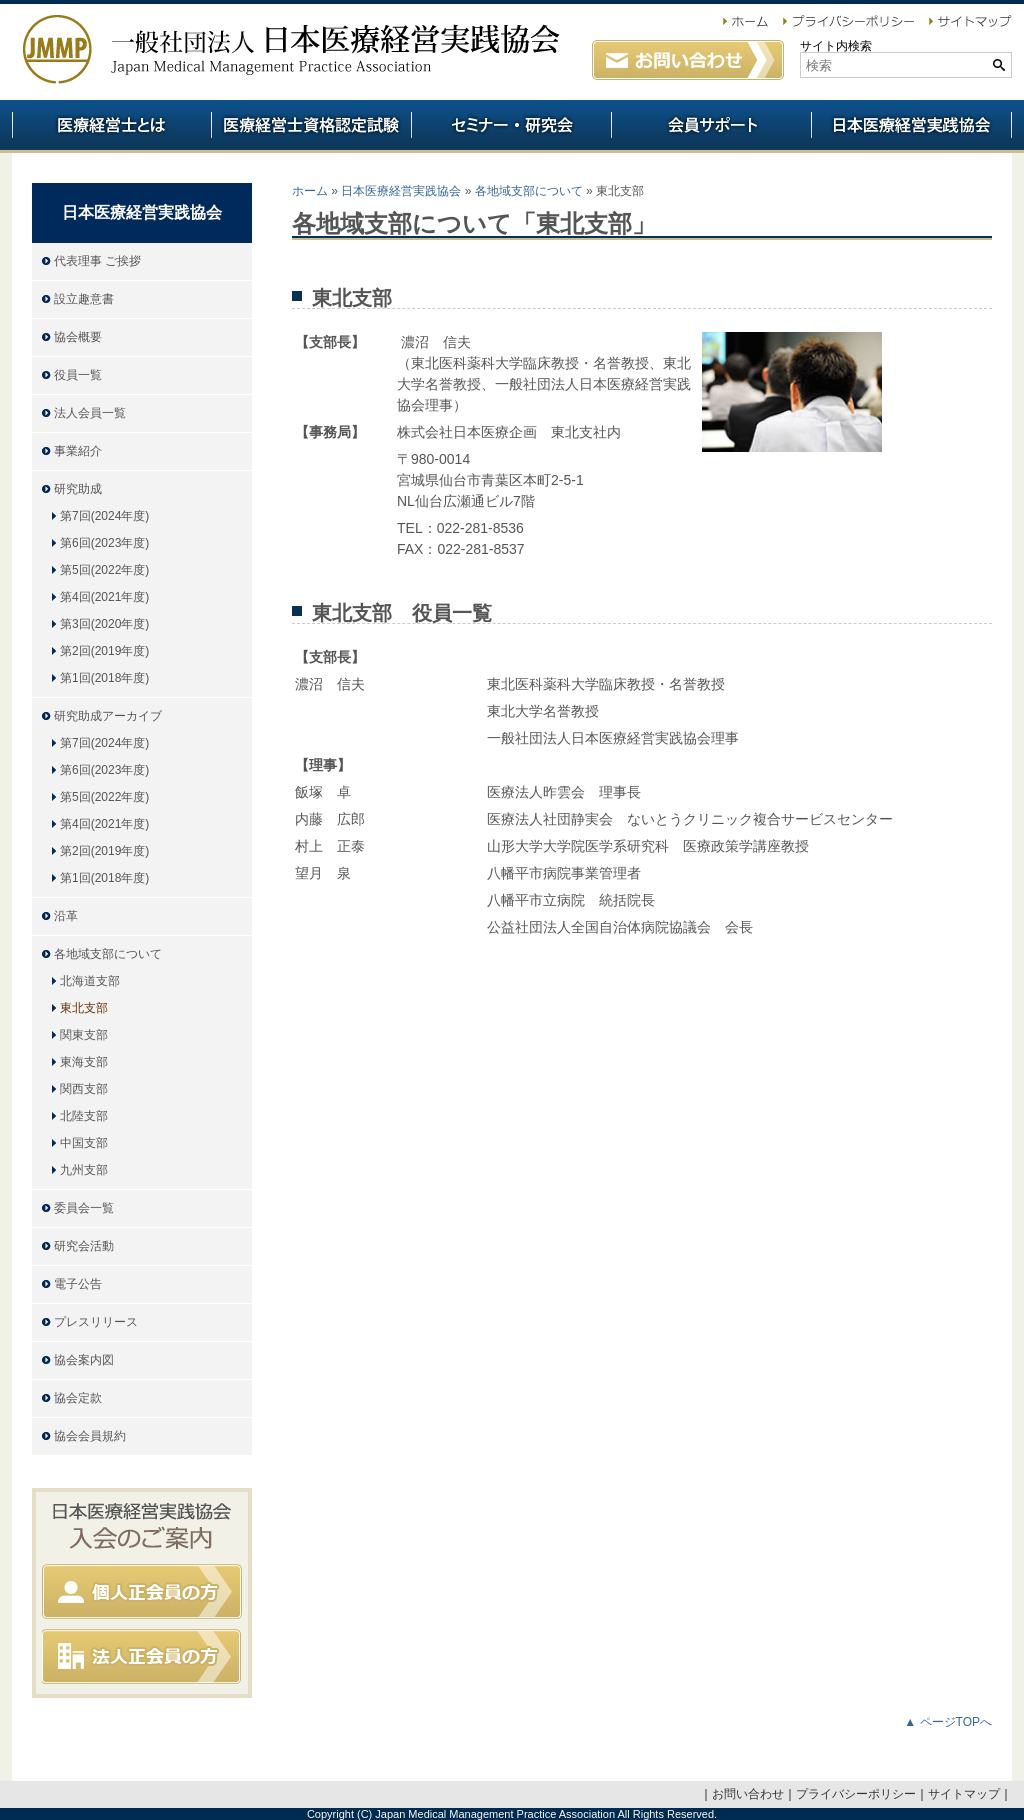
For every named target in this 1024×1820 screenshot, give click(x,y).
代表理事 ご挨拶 (97, 261)
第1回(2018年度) (104, 678)
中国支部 (84, 1143)
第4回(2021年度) (104, 597)
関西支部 (84, 1089)
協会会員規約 (90, 1436)
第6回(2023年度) (104, 543)
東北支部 (84, 1008)
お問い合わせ (748, 1794)
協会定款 (78, 1398)
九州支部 (84, 1170)
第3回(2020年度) (104, 624)
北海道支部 (90, 981)
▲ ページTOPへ (948, 1722)
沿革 (66, 916)
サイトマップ (964, 1794)
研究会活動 (84, 1246)
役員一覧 (78, 375)
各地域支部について (529, 191)
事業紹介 (78, 451)
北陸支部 (84, 1116)
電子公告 (78, 1284)
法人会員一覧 (90, 413)
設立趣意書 (84, 299)
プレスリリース (96, 1322)
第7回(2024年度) (104, 516)
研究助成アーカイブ (108, 716)
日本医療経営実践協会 (401, 191)
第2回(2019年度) (104, 651)
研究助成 (78, 489)
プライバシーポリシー (856, 1794)
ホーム (310, 191)
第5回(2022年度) (104, 570)
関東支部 (84, 1035)
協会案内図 (84, 1360)
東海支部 (84, 1062)
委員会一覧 (84, 1208)
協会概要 (78, 337)
